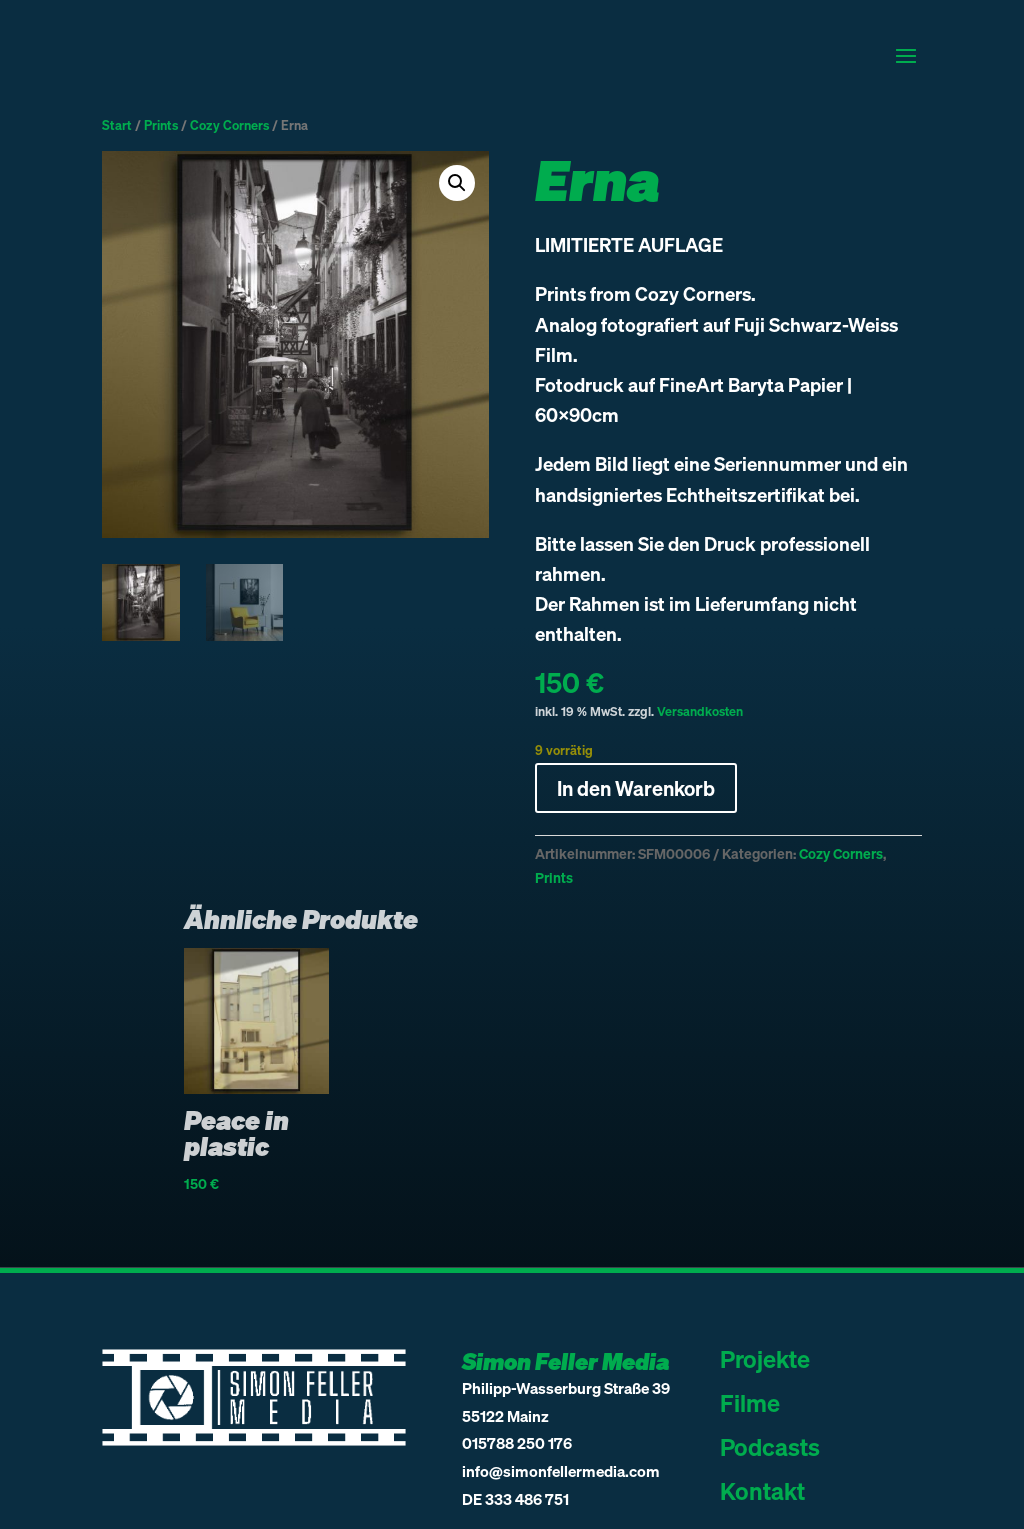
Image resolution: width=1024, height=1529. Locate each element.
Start (117, 125)
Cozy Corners (229, 125)
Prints (161, 125)
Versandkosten (700, 711)
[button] (457, 183)
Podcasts (770, 1446)
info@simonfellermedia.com (561, 1471)
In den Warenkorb (636, 788)
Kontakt (762, 1490)
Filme (750, 1402)
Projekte (765, 1358)
